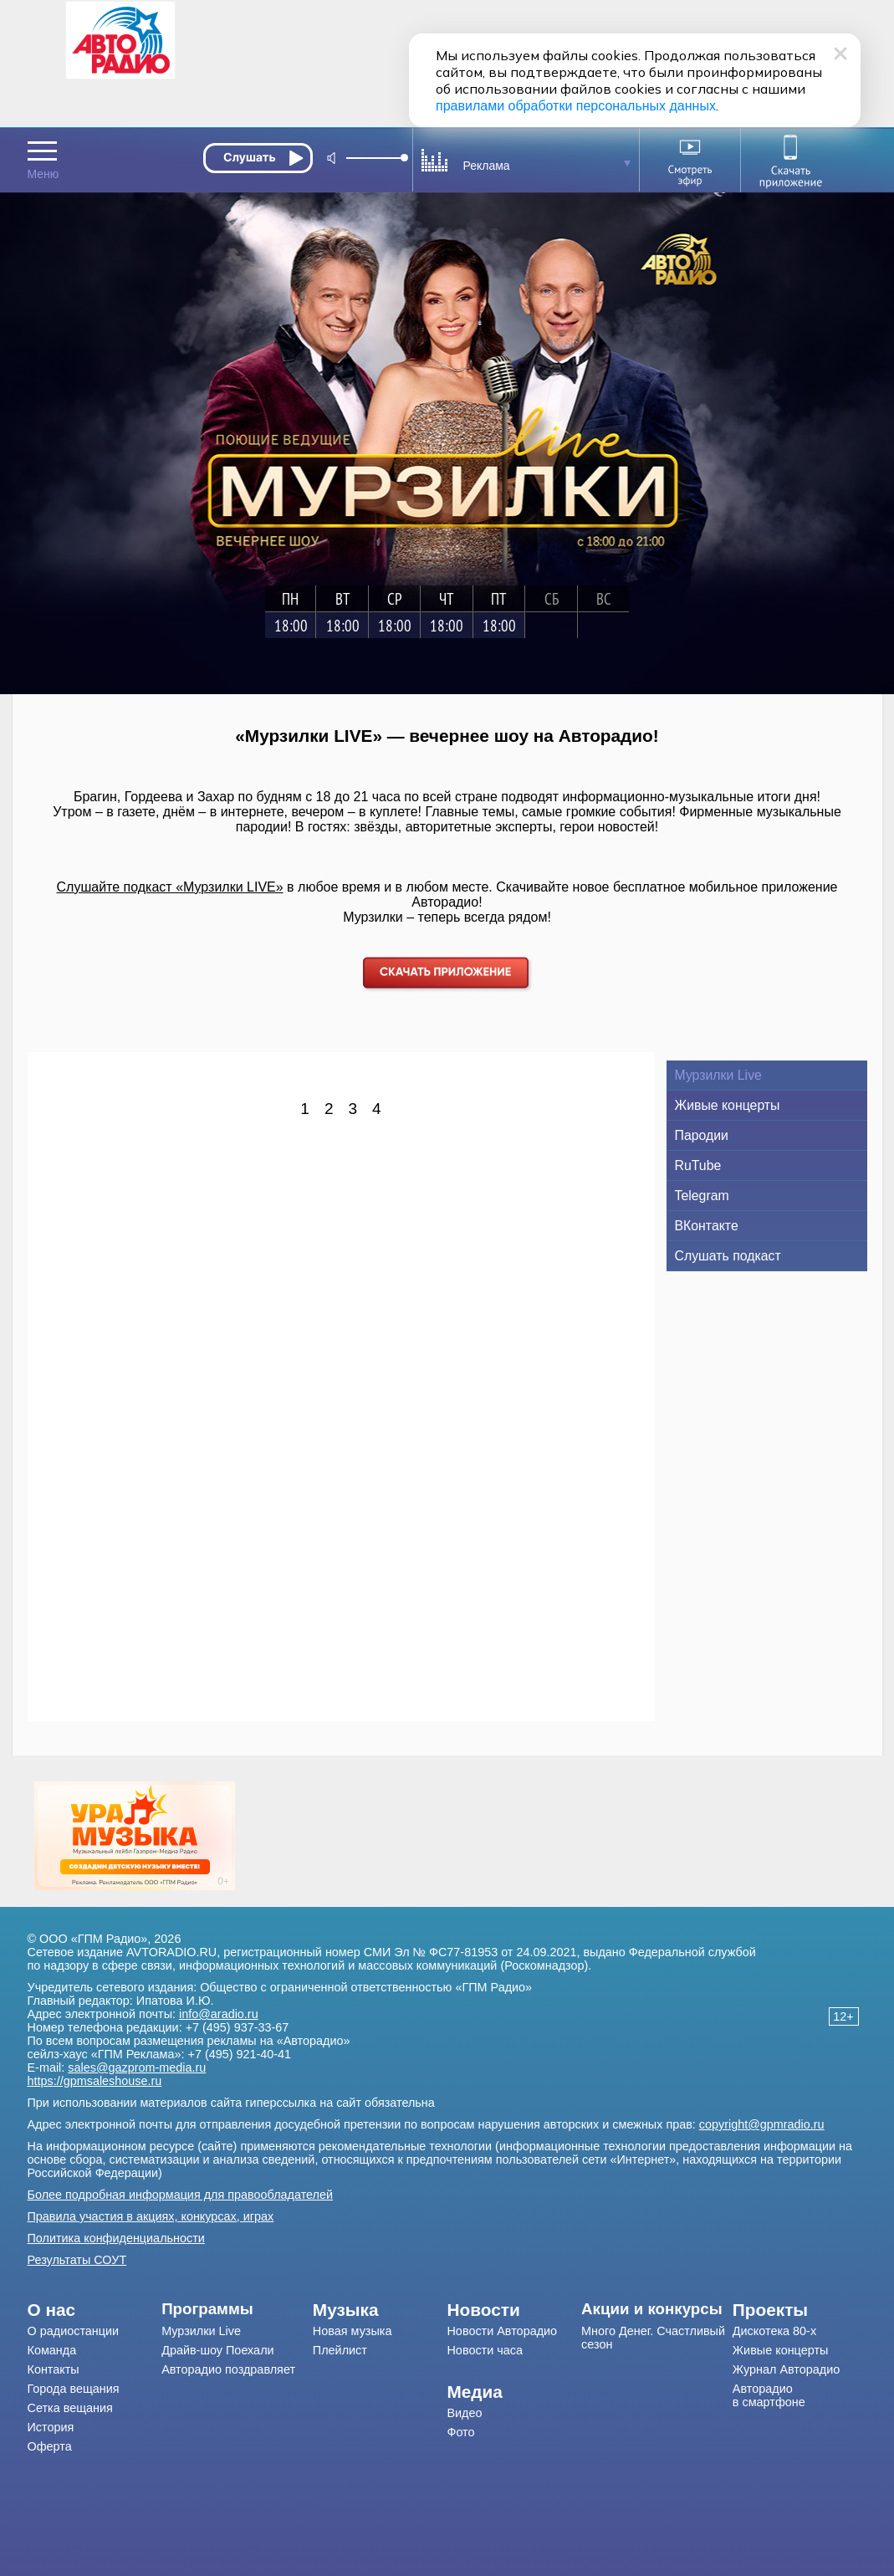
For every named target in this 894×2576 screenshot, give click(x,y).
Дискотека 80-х (774, 2331)
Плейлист (340, 2350)
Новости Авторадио (502, 2331)
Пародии (701, 1135)
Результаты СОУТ (77, 2260)
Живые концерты (727, 1105)
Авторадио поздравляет (228, 2369)
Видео (464, 2413)
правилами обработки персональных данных (576, 106)
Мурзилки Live (718, 1075)
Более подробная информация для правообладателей (181, 2194)
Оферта (50, 2446)
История (51, 2427)
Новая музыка (352, 2331)
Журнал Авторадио (786, 2369)
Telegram (702, 1195)
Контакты (53, 2369)
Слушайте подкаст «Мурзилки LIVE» (170, 887)
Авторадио (769, 2395)
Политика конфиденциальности (116, 2238)
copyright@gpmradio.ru (762, 2124)
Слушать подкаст (728, 1256)
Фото (460, 2432)
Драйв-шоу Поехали (217, 2350)
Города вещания (74, 2388)
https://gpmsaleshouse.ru (95, 2081)
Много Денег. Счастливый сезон (653, 2337)
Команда (52, 2350)
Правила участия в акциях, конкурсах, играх (151, 2216)
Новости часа (485, 2350)
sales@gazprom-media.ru (137, 2067)
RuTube (698, 1165)
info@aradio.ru (218, 2014)
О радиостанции (74, 2331)
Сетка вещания (70, 2408)
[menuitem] (95, 2310)
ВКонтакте (706, 1226)
